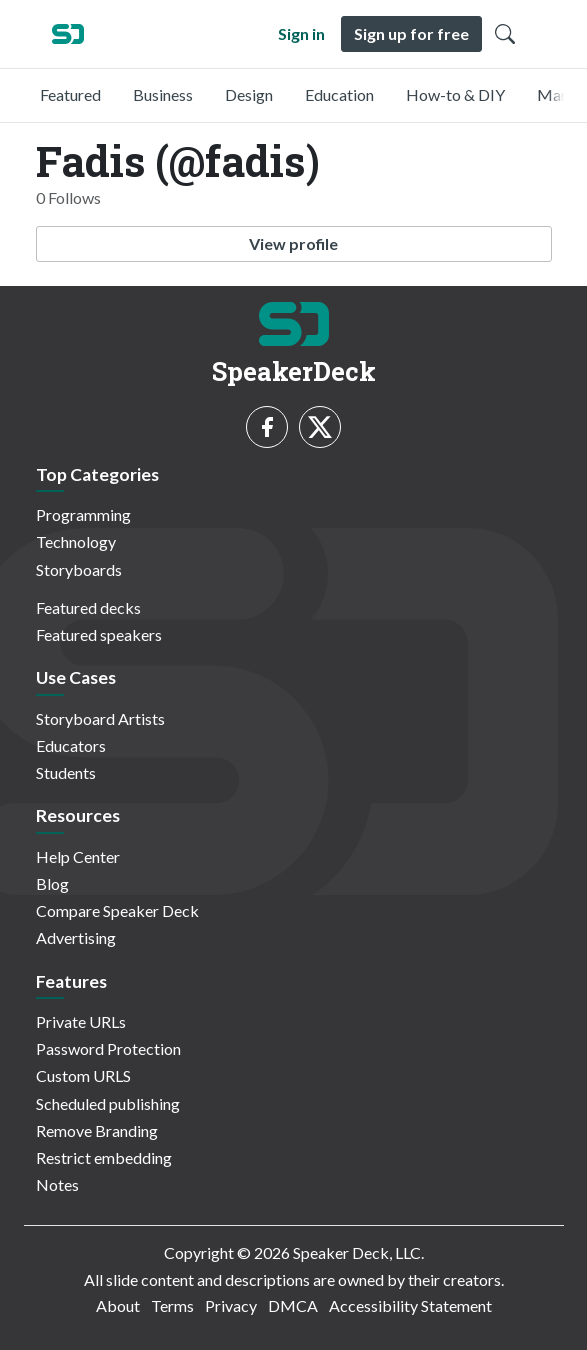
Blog (52, 883)
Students (66, 772)
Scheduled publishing (108, 1103)
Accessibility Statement (410, 1305)
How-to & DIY (455, 94)
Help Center (78, 856)
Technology (76, 541)
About (118, 1305)
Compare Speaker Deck (117, 910)
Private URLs (81, 1021)
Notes (57, 1184)
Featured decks (88, 607)
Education (339, 94)
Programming (83, 514)
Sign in (301, 33)
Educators (71, 745)
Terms (172, 1305)
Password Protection (108, 1048)
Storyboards (79, 569)
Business (163, 94)
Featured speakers (99, 634)
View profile (293, 243)
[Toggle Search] (505, 34)
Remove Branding (97, 1130)
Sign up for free (411, 33)
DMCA (293, 1305)
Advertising (76, 937)
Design (249, 94)
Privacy (231, 1305)
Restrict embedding (104, 1157)
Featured (70, 94)
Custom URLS (83, 1075)
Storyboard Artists (100, 718)
